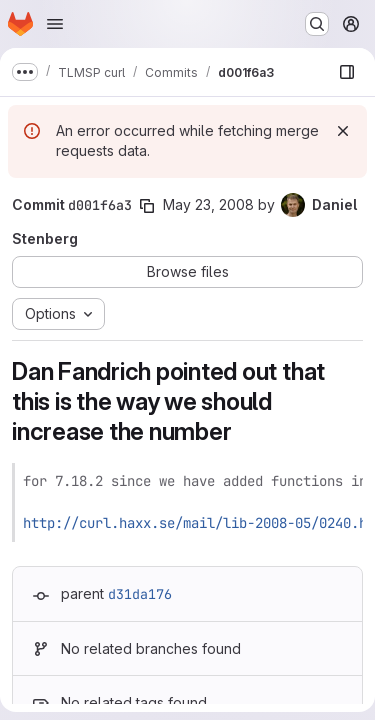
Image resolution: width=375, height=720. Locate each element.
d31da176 (140, 594)
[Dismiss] (343, 131)
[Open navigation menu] (55, 24)
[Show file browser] (347, 72)
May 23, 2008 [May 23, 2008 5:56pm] (208, 204)
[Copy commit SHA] (147, 206)
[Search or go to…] (317, 24)
